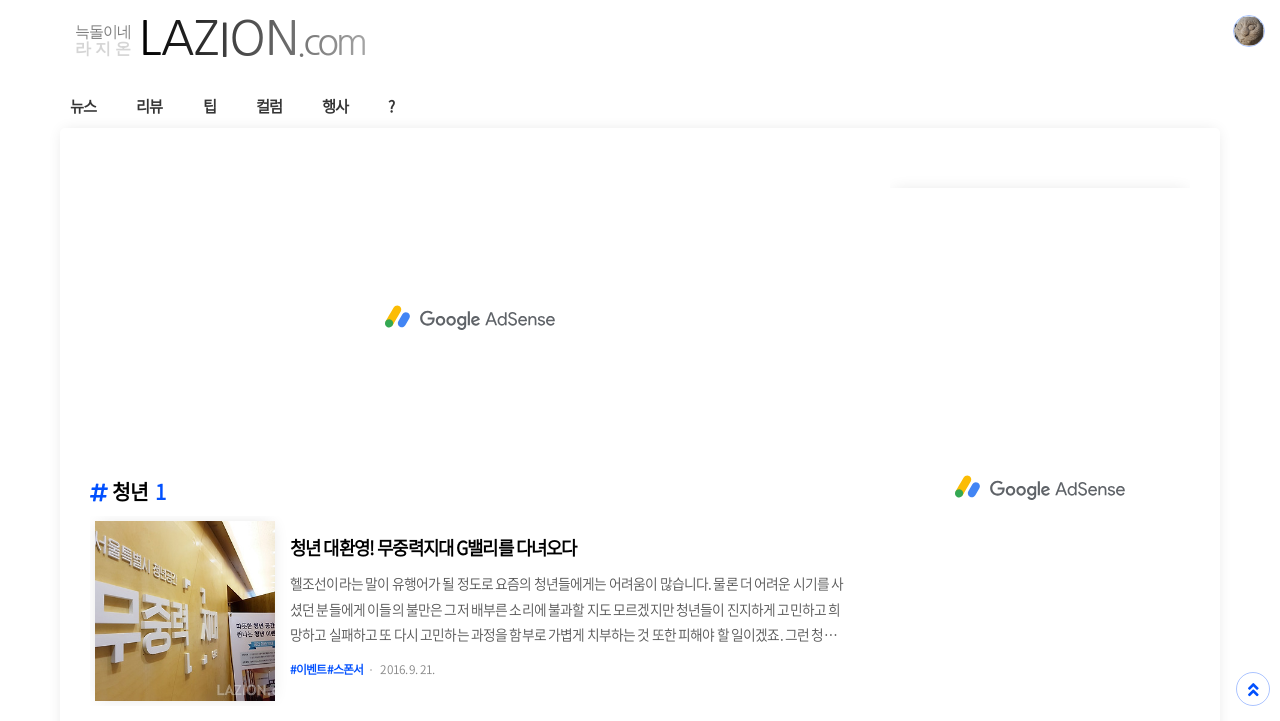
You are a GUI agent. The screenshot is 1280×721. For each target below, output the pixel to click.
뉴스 (83, 105)
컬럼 (269, 105)
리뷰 (149, 105)
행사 (335, 105)
